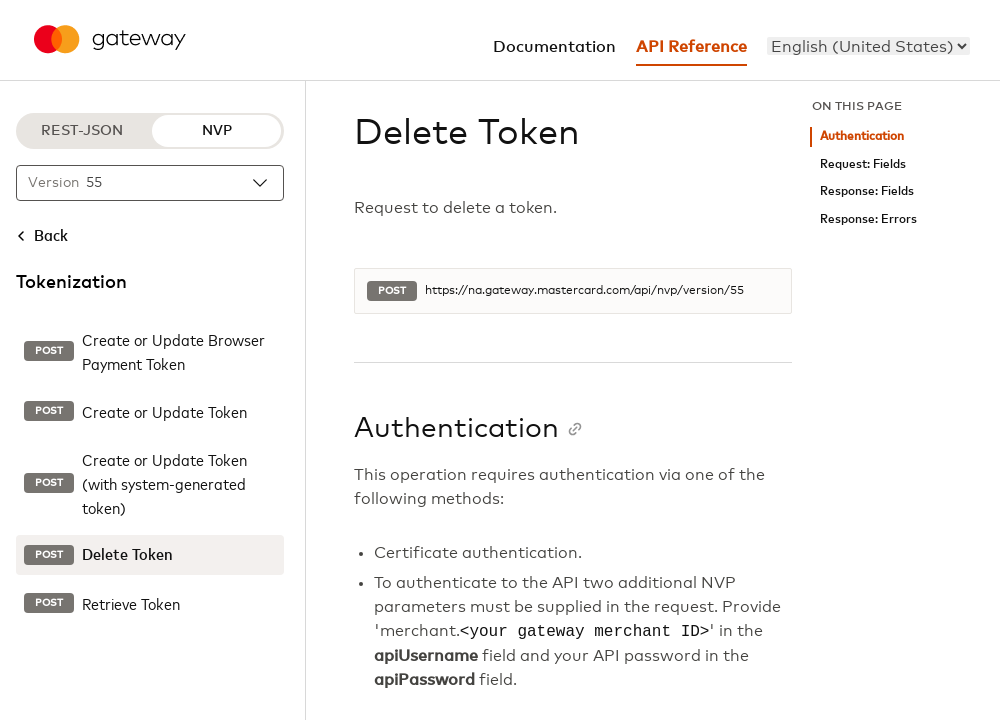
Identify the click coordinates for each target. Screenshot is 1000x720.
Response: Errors (868, 219)
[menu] (868, 46)
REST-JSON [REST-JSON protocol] (82, 131)
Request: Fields (863, 164)
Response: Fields (867, 191)
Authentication (862, 136)
